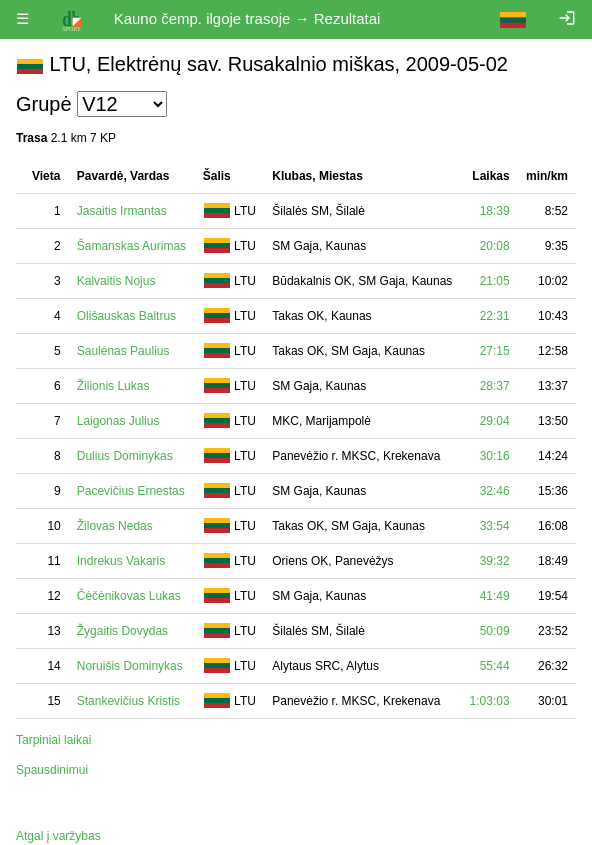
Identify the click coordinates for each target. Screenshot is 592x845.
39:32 (495, 561)
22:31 (495, 316)
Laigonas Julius (118, 421)
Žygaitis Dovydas (122, 631)
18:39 (495, 211)
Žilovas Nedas (115, 526)
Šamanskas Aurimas (131, 246)
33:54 (495, 526)
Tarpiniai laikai (53, 740)
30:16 (495, 456)
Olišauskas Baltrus (126, 316)
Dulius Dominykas (125, 456)
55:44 (495, 666)
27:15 (495, 351)
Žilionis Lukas (113, 386)
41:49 (495, 596)
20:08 (495, 246)
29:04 (495, 421)
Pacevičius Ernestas (131, 491)
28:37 (495, 386)
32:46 (495, 491)
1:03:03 (490, 701)
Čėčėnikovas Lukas (129, 596)
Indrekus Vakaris (121, 561)
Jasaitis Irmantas (122, 211)
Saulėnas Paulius (123, 351)
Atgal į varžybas (58, 836)
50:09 (495, 631)
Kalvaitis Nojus (116, 281)
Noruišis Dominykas (130, 666)
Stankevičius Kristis (128, 701)
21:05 (495, 281)
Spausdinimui (52, 770)
